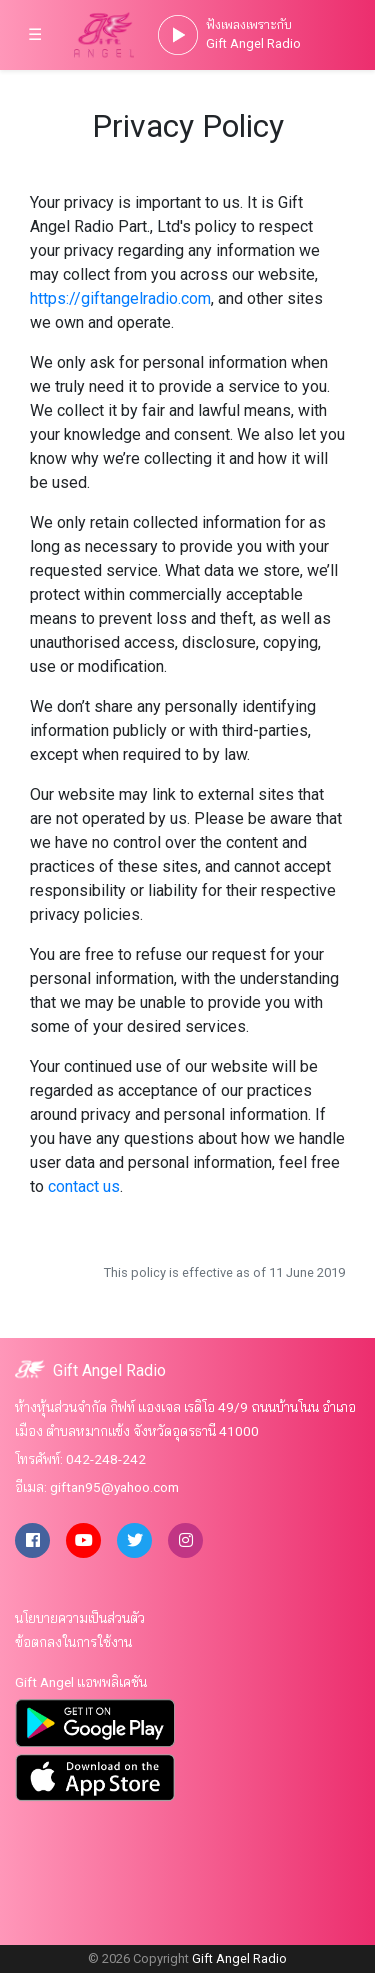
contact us (84, 1186)
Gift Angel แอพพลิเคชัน (81, 1682)
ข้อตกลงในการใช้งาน (73, 1642)
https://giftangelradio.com (120, 298)
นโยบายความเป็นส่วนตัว (80, 1618)
